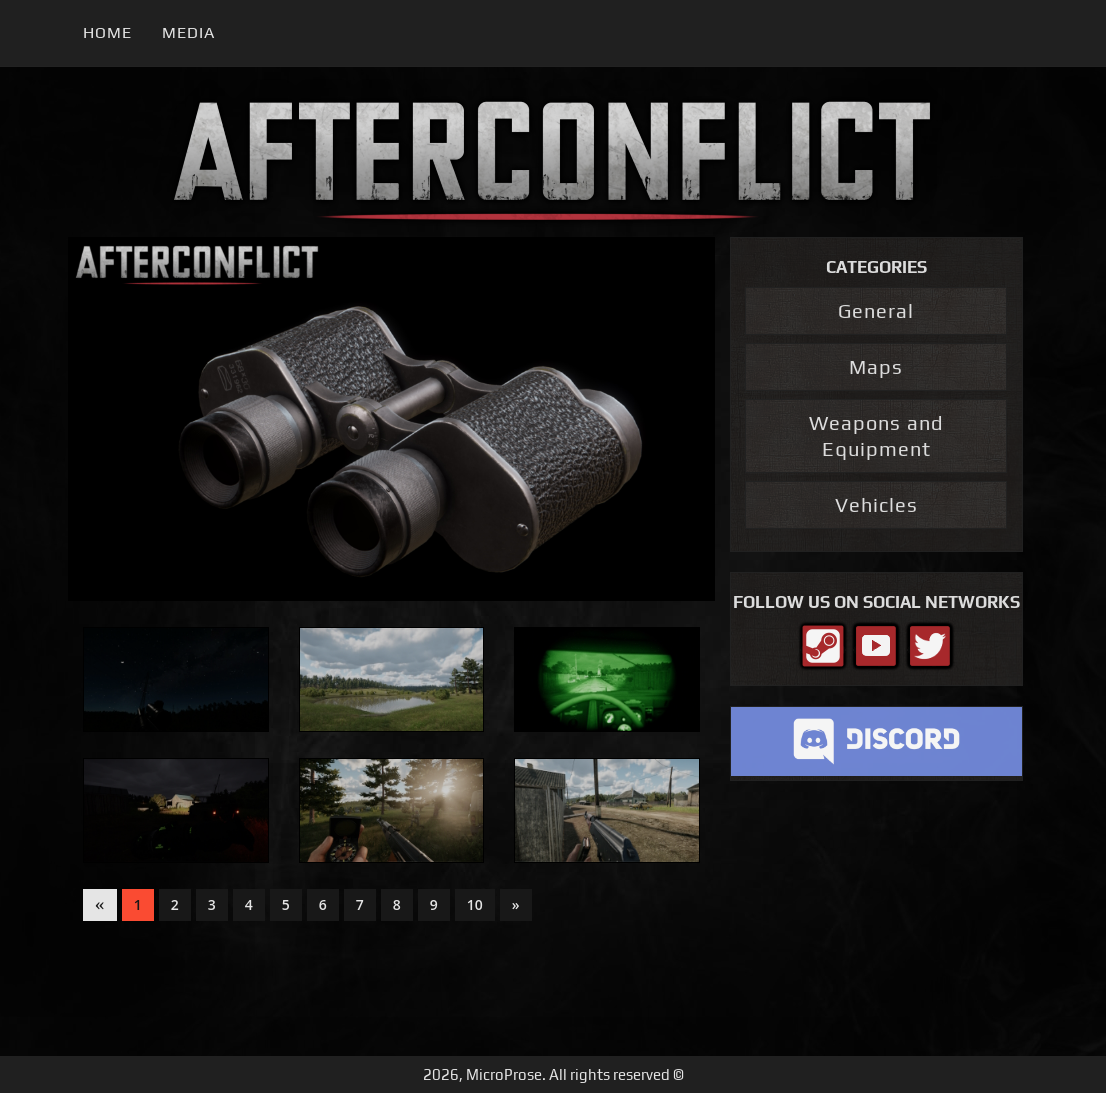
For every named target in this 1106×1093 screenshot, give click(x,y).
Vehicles (876, 504)
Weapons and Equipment (876, 435)
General (876, 310)
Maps (876, 366)
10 (475, 904)
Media (188, 32)
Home (107, 32)
